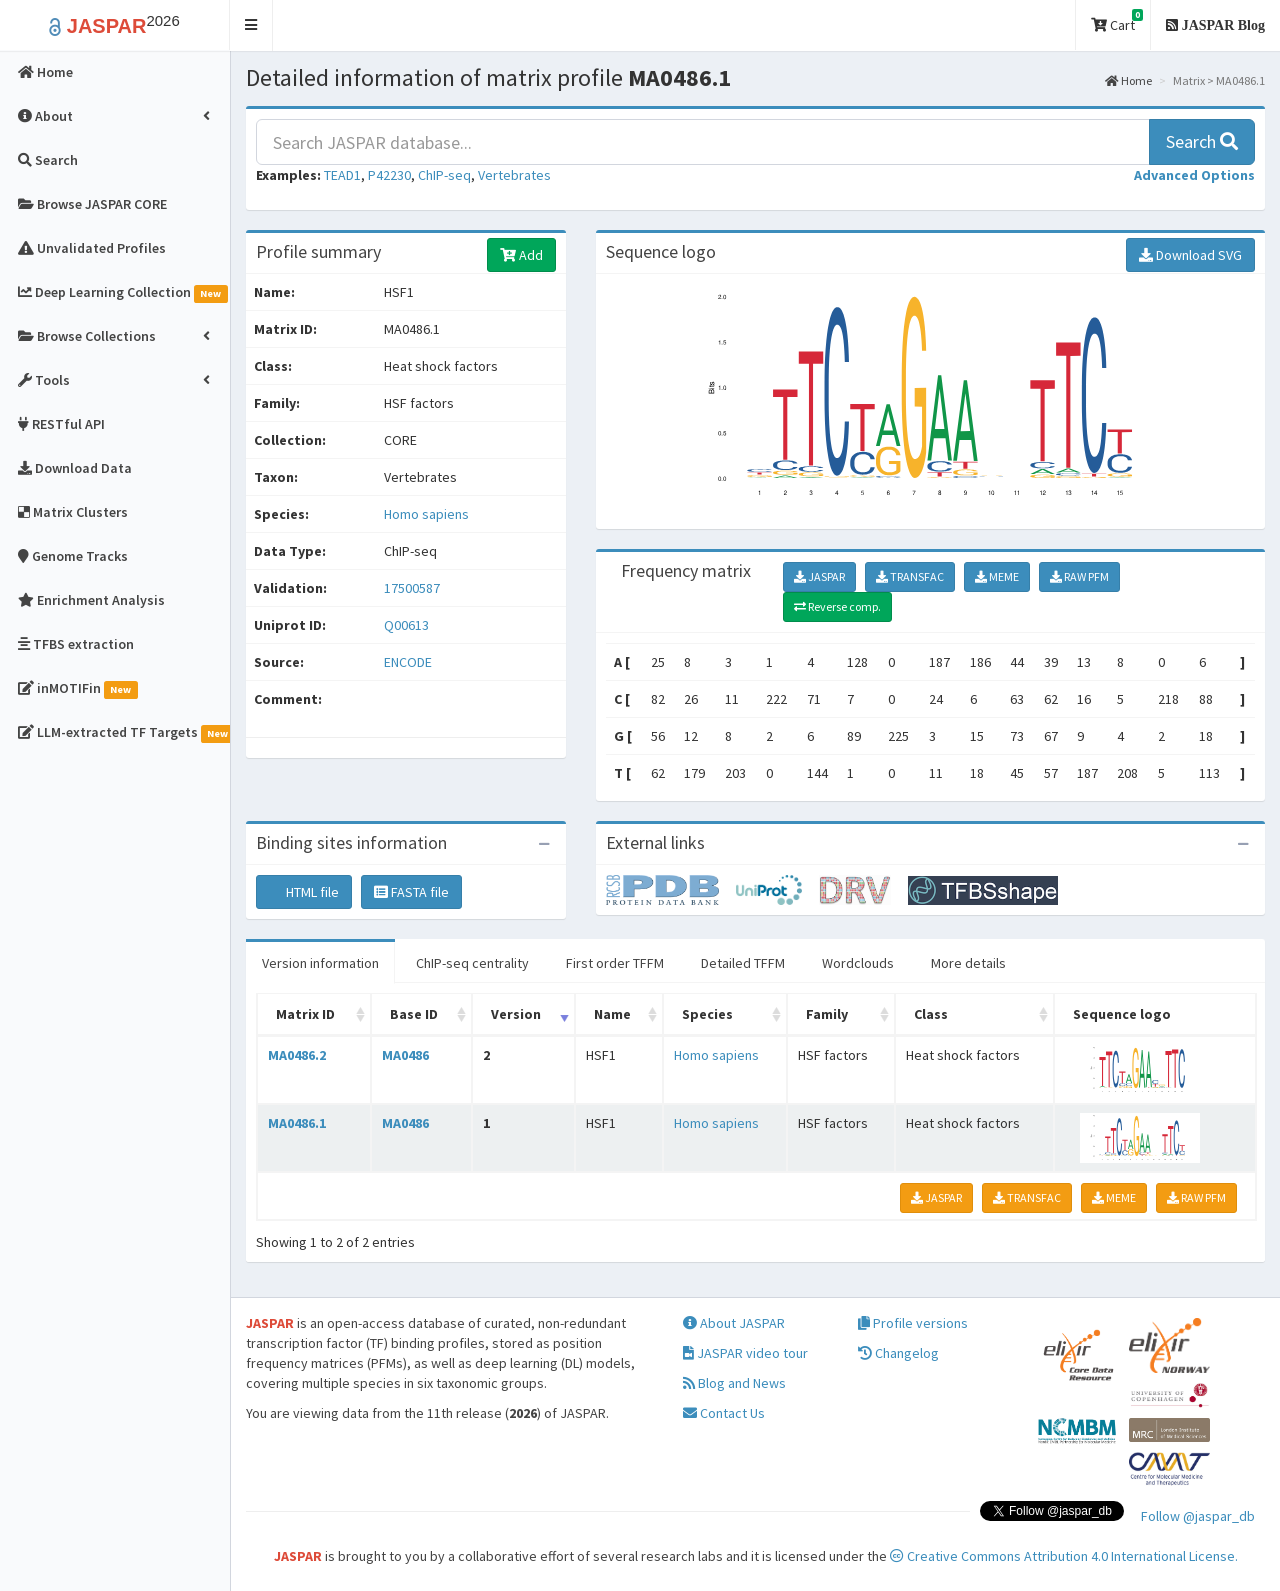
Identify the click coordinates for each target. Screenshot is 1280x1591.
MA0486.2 (297, 1055)
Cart (1117, 21)
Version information (320, 963)
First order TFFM (615, 963)
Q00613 (408, 625)
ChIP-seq (444, 175)
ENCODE (408, 662)
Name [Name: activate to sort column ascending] (612, 1014)
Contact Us (724, 1413)
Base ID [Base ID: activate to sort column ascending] (414, 1014)
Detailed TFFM (743, 963)
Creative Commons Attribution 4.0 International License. (1064, 1556)
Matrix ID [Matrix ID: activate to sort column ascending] (305, 1014)
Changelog (898, 1353)
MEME (997, 576)
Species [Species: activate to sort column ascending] (707, 1014)
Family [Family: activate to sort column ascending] (827, 1014)
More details (968, 963)
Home (1128, 80)
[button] (251, 25)
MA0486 (405, 1055)
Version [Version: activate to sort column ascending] (516, 1014)
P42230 (389, 175)
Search (1202, 141)
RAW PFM (1079, 576)
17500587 (412, 588)
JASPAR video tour (745, 1353)
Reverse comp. (837, 606)
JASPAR (819, 576)
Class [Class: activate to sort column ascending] (931, 1014)
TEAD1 (342, 175)
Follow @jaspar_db (1198, 1516)
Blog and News (734, 1383)
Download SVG (1190, 255)
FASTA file (411, 892)
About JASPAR (734, 1323)
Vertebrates (514, 175)
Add (521, 255)
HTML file (304, 892)
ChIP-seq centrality (472, 963)
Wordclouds (858, 963)
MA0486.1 (297, 1123)
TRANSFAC (910, 576)
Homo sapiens (426, 514)
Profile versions (913, 1323)
